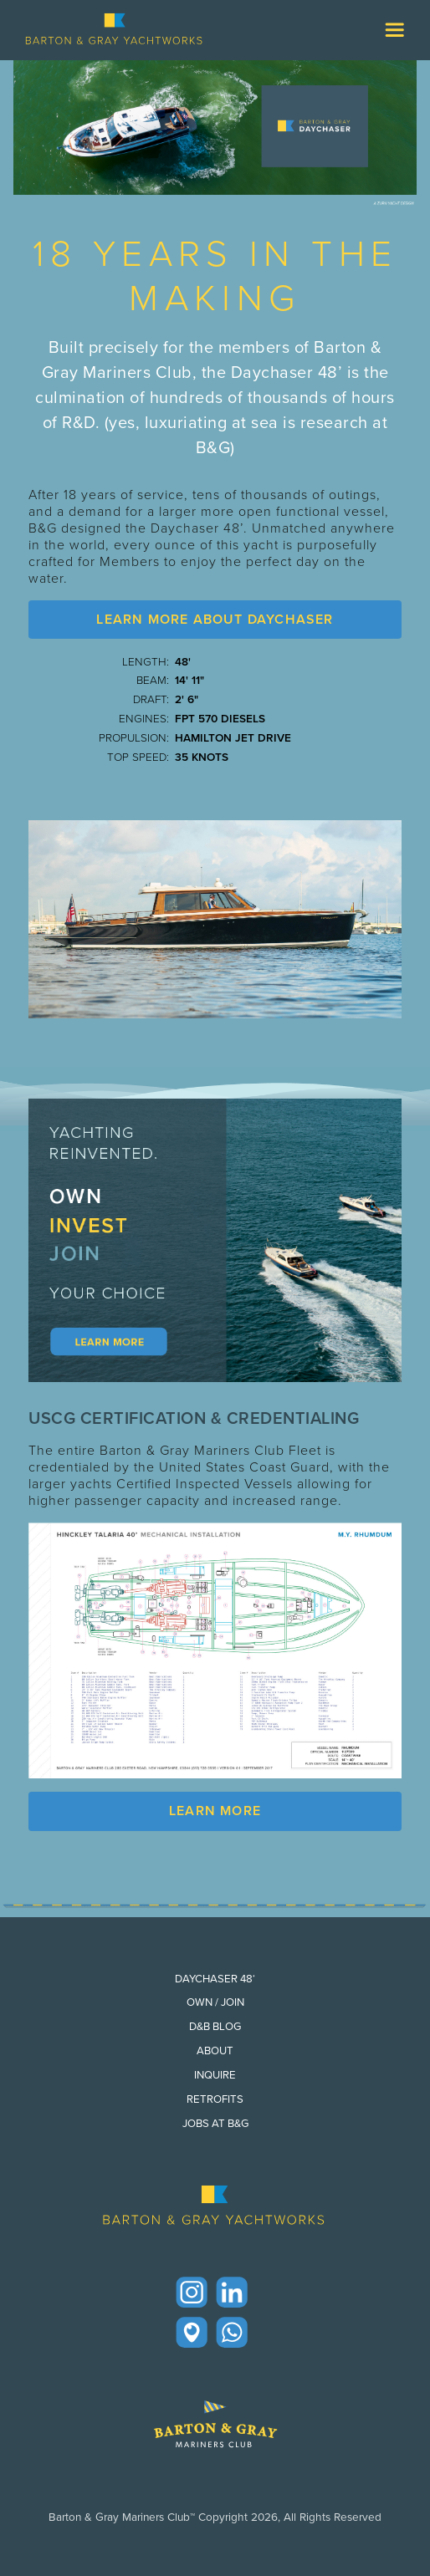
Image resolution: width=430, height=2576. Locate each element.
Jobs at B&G (215, 2123)
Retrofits (215, 2099)
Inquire (215, 2075)
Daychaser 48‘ (215, 1979)
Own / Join (215, 2002)
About (215, 2050)
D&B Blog (215, 2026)
